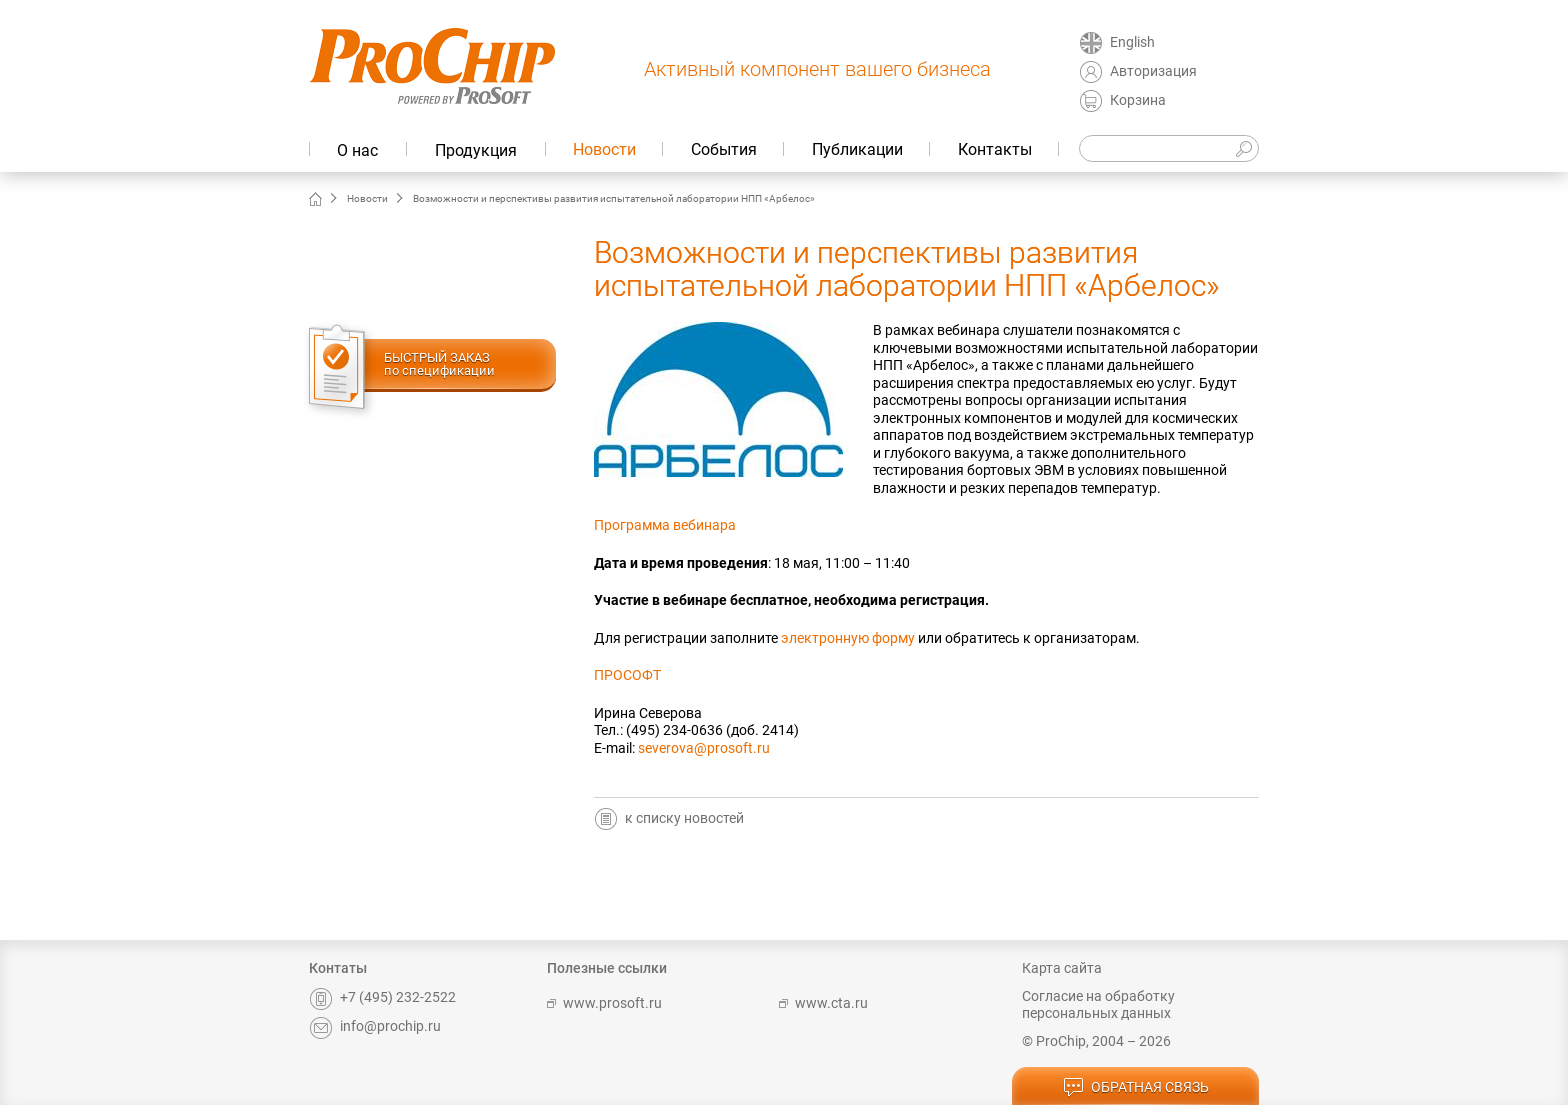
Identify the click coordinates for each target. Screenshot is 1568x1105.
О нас (357, 150)
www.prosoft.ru (604, 1003)
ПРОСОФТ (627, 675)
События (724, 149)
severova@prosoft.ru (704, 748)
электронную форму (848, 638)
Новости (604, 149)
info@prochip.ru (375, 1026)
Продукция (476, 150)
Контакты (995, 149)
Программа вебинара (665, 525)
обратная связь (1136, 1088)
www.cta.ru (823, 1003)
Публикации (857, 149)
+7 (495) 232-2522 (382, 997)
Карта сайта (1062, 968)
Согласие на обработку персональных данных (1098, 1005)
